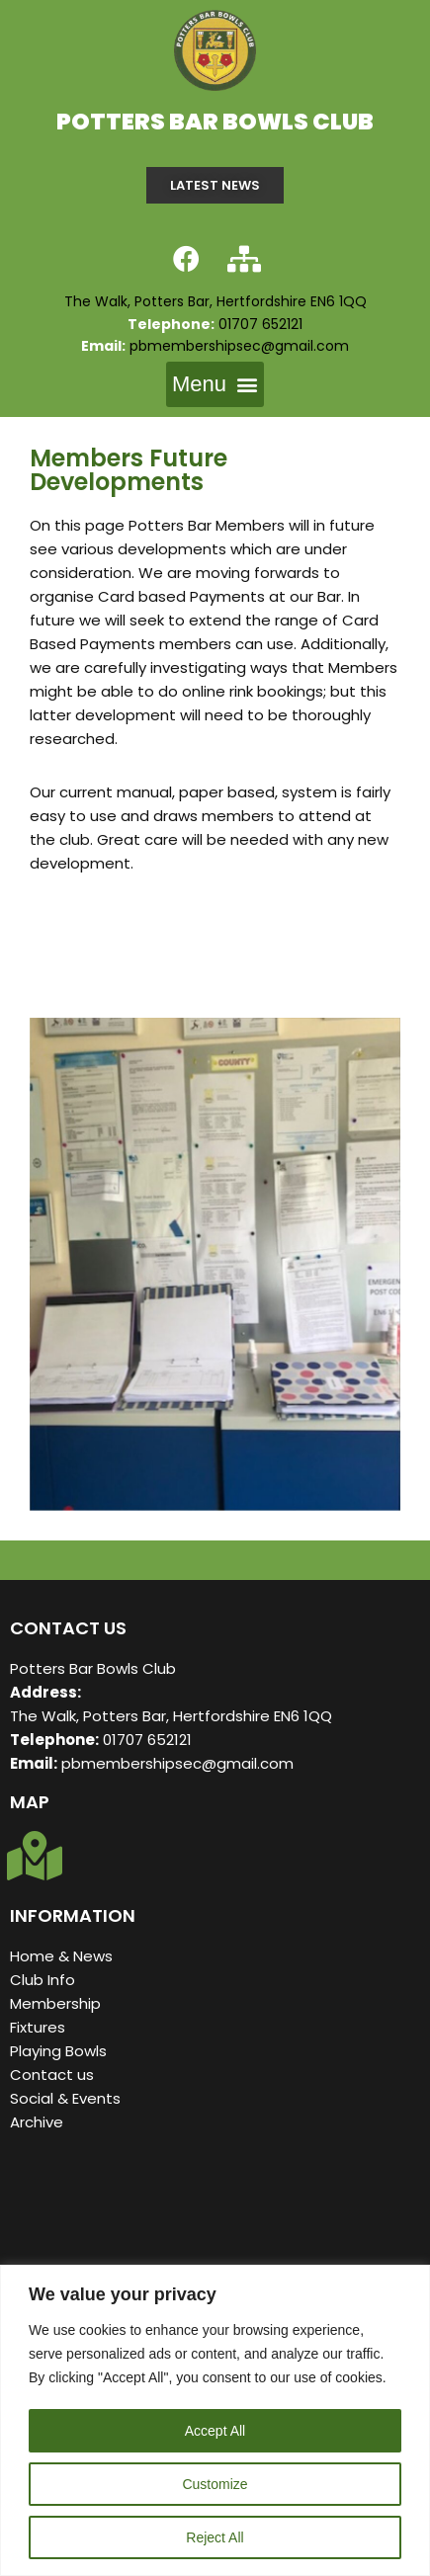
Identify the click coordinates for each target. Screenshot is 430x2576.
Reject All (214, 2537)
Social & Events (67, 2098)
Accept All (215, 2431)
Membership (55, 2003)
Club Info (42, 1979)
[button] (214, 384)
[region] (215, 2420)
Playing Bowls (58, 2050)
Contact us (52, 2074)
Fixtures (37, 2027)
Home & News (61, 1956)
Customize (214, 2484)
